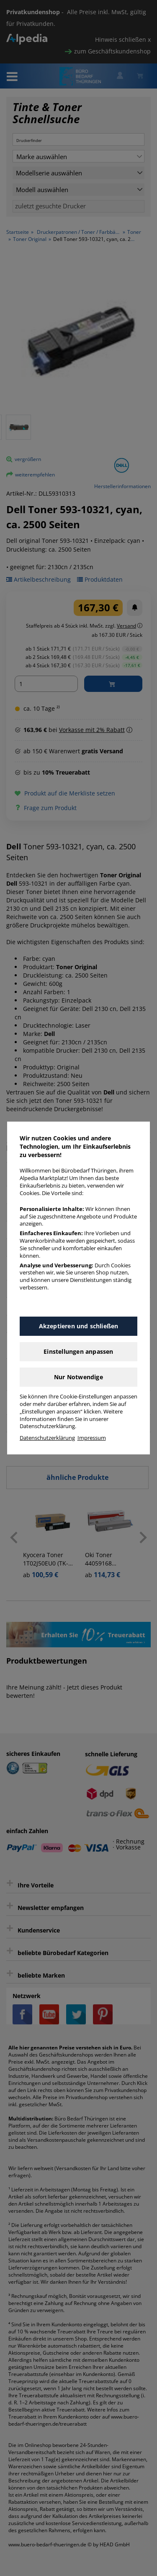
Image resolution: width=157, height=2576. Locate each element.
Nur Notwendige (78, 1377)
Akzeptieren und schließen (78, 1326)
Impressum (91, 1437)
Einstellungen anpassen (78, 1351)
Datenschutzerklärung (47, 1437)
